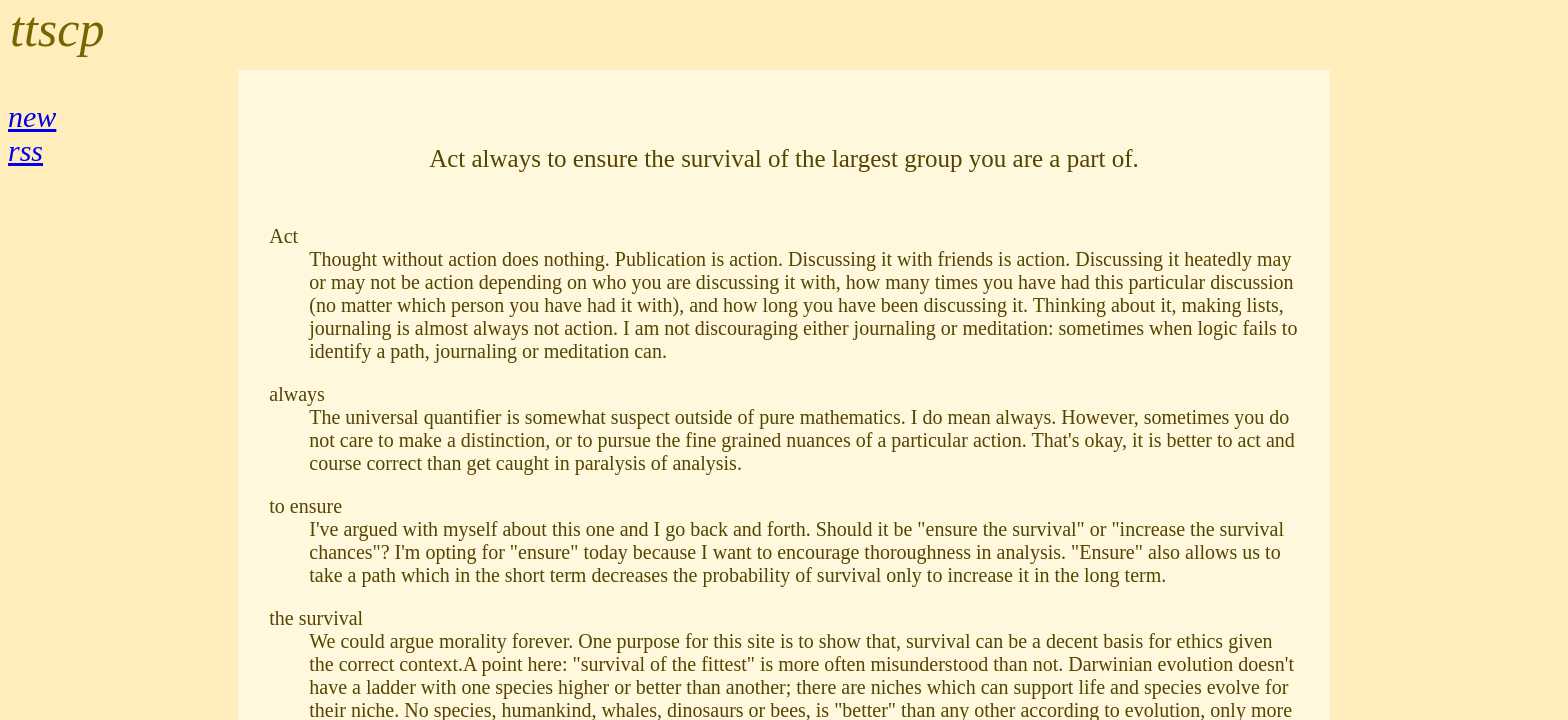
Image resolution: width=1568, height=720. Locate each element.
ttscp (57, 29)
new (32, 116)
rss (25, 150)
